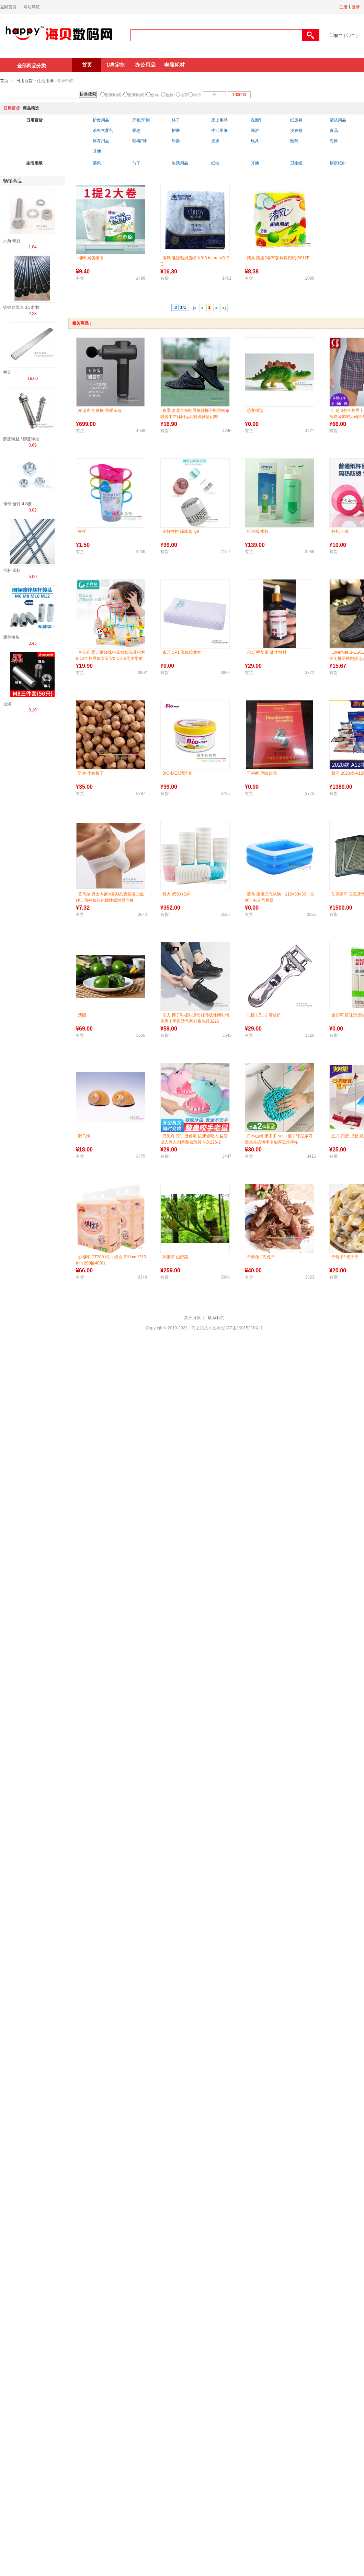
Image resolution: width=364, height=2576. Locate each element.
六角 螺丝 (12, 240)
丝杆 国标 (12, 570)
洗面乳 (257, 120)
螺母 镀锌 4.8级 (17, 504)
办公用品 (145, 65)
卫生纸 (296, 163)
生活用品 (180, 163)
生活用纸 (45, 80)
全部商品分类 (31, 65)
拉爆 (7, 703)
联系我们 (216, 1317)
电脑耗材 (174, 65)
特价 (197, 95)
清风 (97, 163)
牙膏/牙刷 (141, 120)
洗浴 (255, 130)
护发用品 (101, 120)
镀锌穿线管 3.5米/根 (21, 307)
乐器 (176, 140)
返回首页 (8, 6)
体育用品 (101, 140)
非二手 (340, 35)
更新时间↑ (137, 95)
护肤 (176, 130)
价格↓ (156, 95)
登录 (356, 6)
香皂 (136, 130)
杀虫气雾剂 (103, 130)
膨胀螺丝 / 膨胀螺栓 (21, 439)
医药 (294, 140)
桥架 (7, 372)
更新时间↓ (114, 95)
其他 (97, 151)
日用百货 (24, 80)
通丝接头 (11, 637)
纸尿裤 (296, 120)
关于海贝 (192, 1317)
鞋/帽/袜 (139, 140)
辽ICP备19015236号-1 (242, 1328)
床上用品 (219, 120)
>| (224, 308)
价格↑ (171, 95)
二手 (355, 35)
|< (194, 308)
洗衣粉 (296, 130)
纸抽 (215, 163)
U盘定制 (116, 65)
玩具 (255, 140)
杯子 (176, 120)
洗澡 (215, 140)
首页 (87, 65)
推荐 (184, 95)
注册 (343, 6)
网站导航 (31, 6)
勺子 (136, 163)
